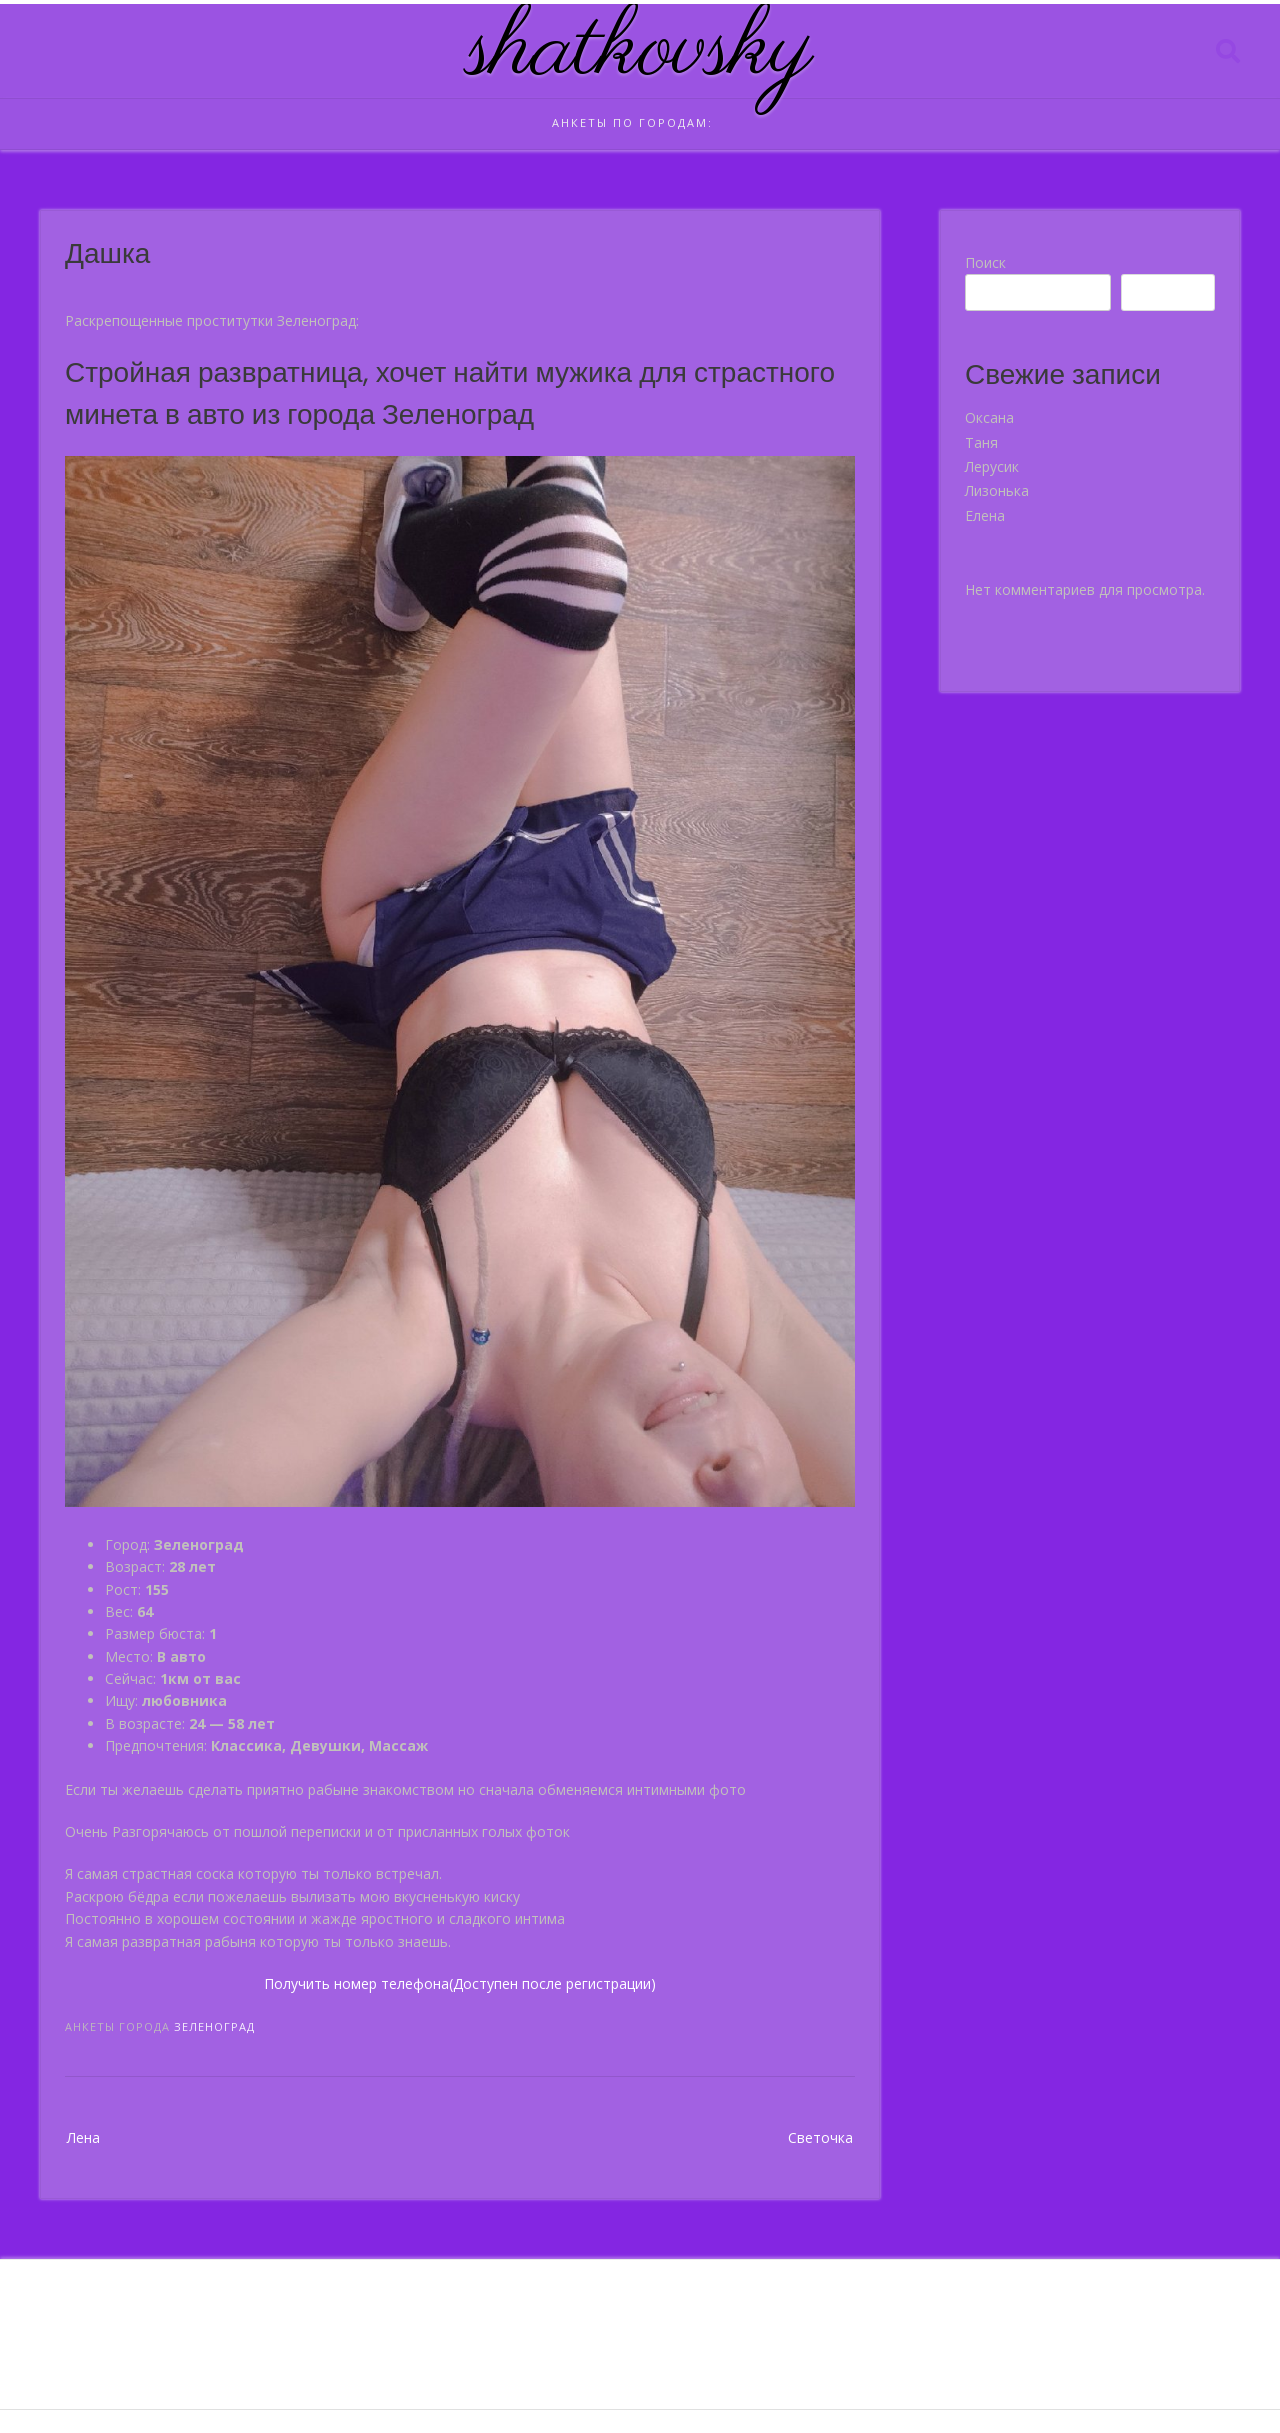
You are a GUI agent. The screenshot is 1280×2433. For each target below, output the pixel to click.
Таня (981, 442)
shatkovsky (640, 51)
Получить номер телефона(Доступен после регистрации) (460, 1983)
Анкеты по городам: (632, 122)
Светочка (820, 2137)
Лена (83, 2137)
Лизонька (997, 490)
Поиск (985, 262)
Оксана (989, 417)
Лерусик (992, 466)
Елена (985, 515)
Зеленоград (214, 2026)
